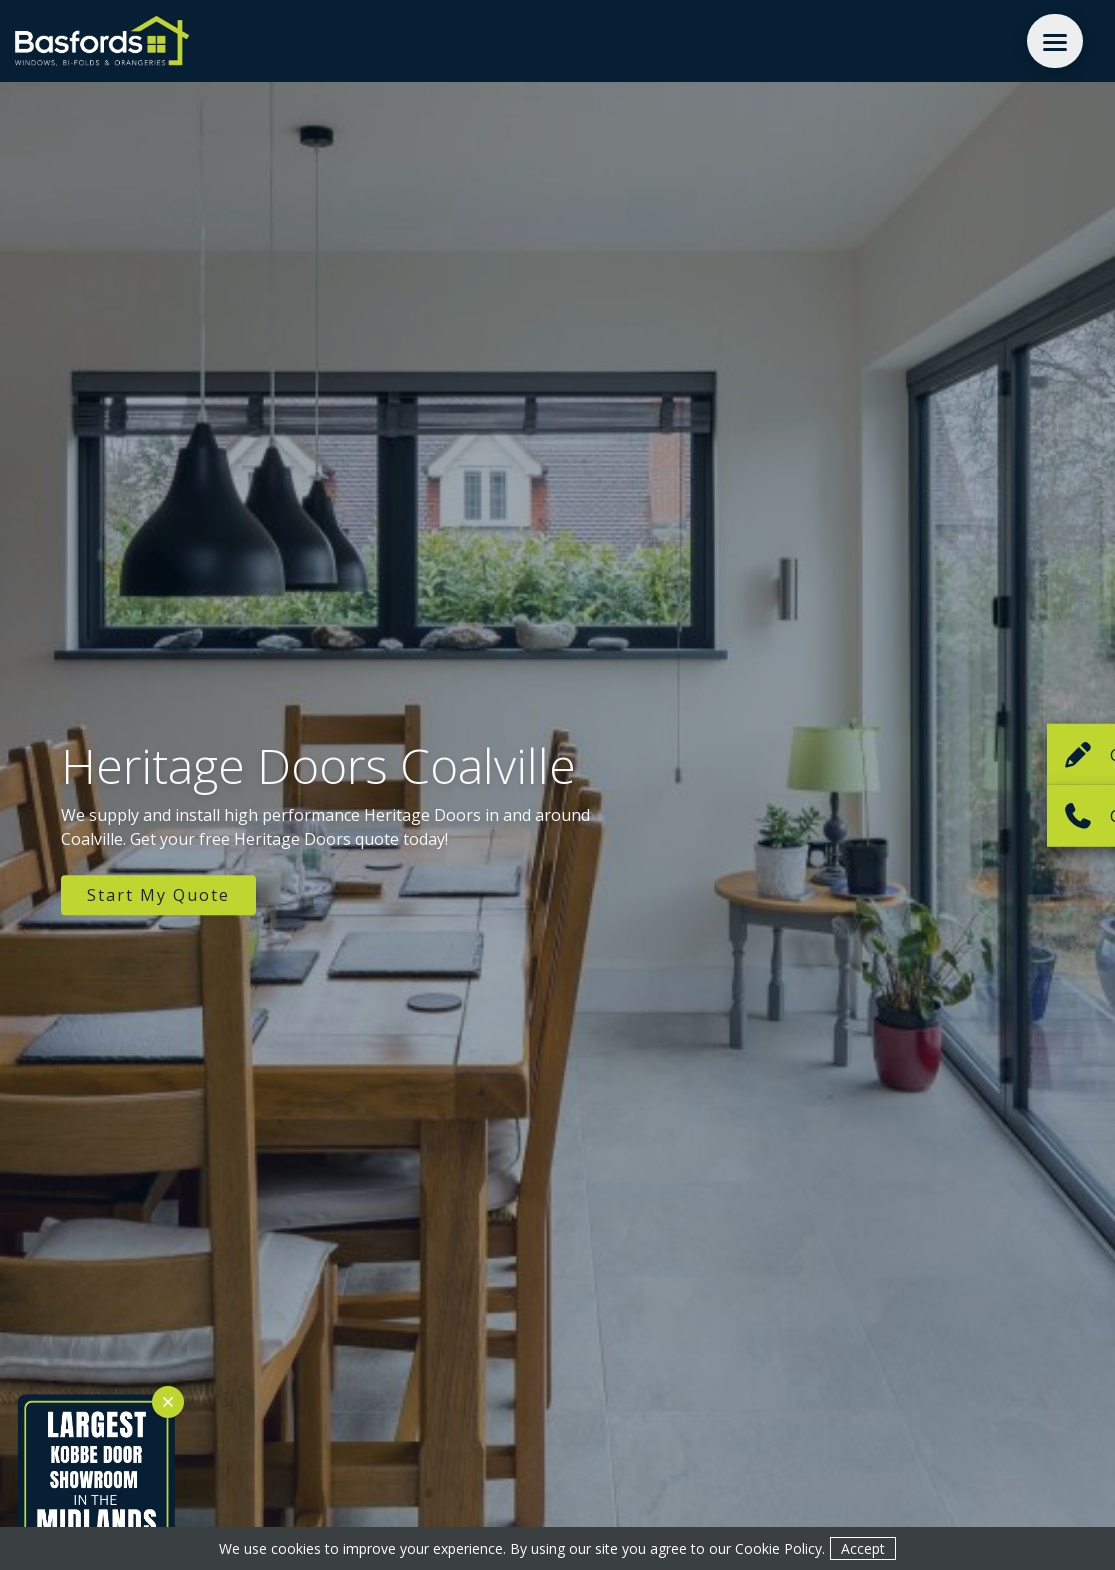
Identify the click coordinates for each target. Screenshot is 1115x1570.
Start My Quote (158, 895)
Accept (863, 1548)
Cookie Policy (778, 1548)
